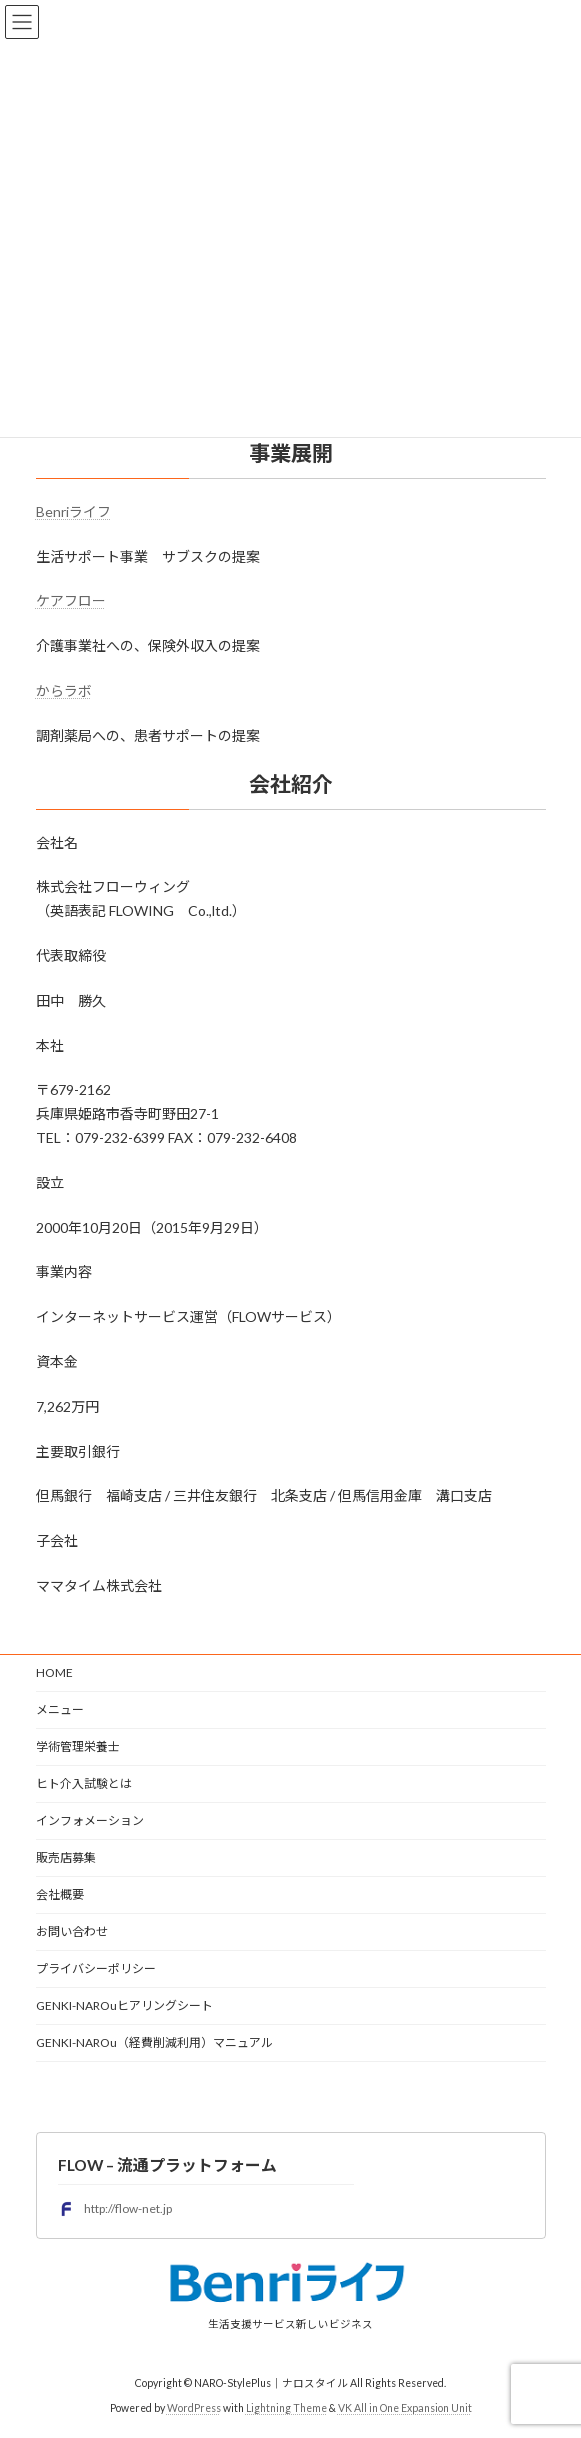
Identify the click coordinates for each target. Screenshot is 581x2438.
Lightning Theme (286, 2407)
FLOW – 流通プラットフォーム (167, 2164)
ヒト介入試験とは (84, 1783)
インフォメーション (90, 1820)
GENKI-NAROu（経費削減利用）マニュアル (154, 2042)
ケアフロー (71, 600)
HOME (54, 1672)
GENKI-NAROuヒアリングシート (124, 2005)
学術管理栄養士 (78, 1746)
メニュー (60, 1709)
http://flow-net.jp (115, 2208)
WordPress (194, 2407)
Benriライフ (73, 511)
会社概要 (60, 1894)
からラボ (64, 690)
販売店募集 (66, 1857)
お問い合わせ (72, 1931)
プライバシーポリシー (96, 1968)
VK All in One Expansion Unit (405, 2407)
